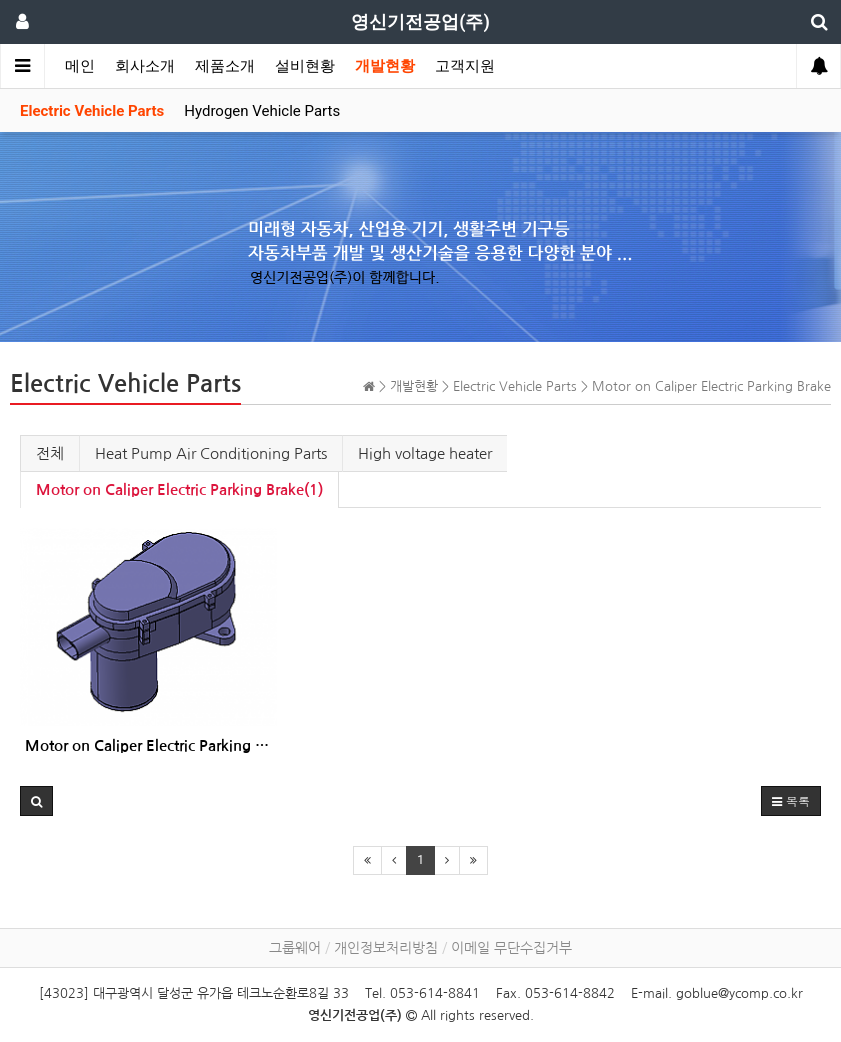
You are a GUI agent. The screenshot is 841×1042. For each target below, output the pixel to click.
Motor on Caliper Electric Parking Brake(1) (179, 489)
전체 (50, 453)
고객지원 (465, 66)
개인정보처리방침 (386, 948)
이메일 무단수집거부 (511, 948)
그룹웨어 (295, 948)
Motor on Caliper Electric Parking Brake (148, 745)
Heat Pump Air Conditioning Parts (211, 453)
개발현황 (385, 66)
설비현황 (305, 66)
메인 (80, 66)
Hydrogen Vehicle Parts (262, 111)
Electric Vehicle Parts (92, 111)
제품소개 (225, 66)
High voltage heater (425, 453)
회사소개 (145, 66)
